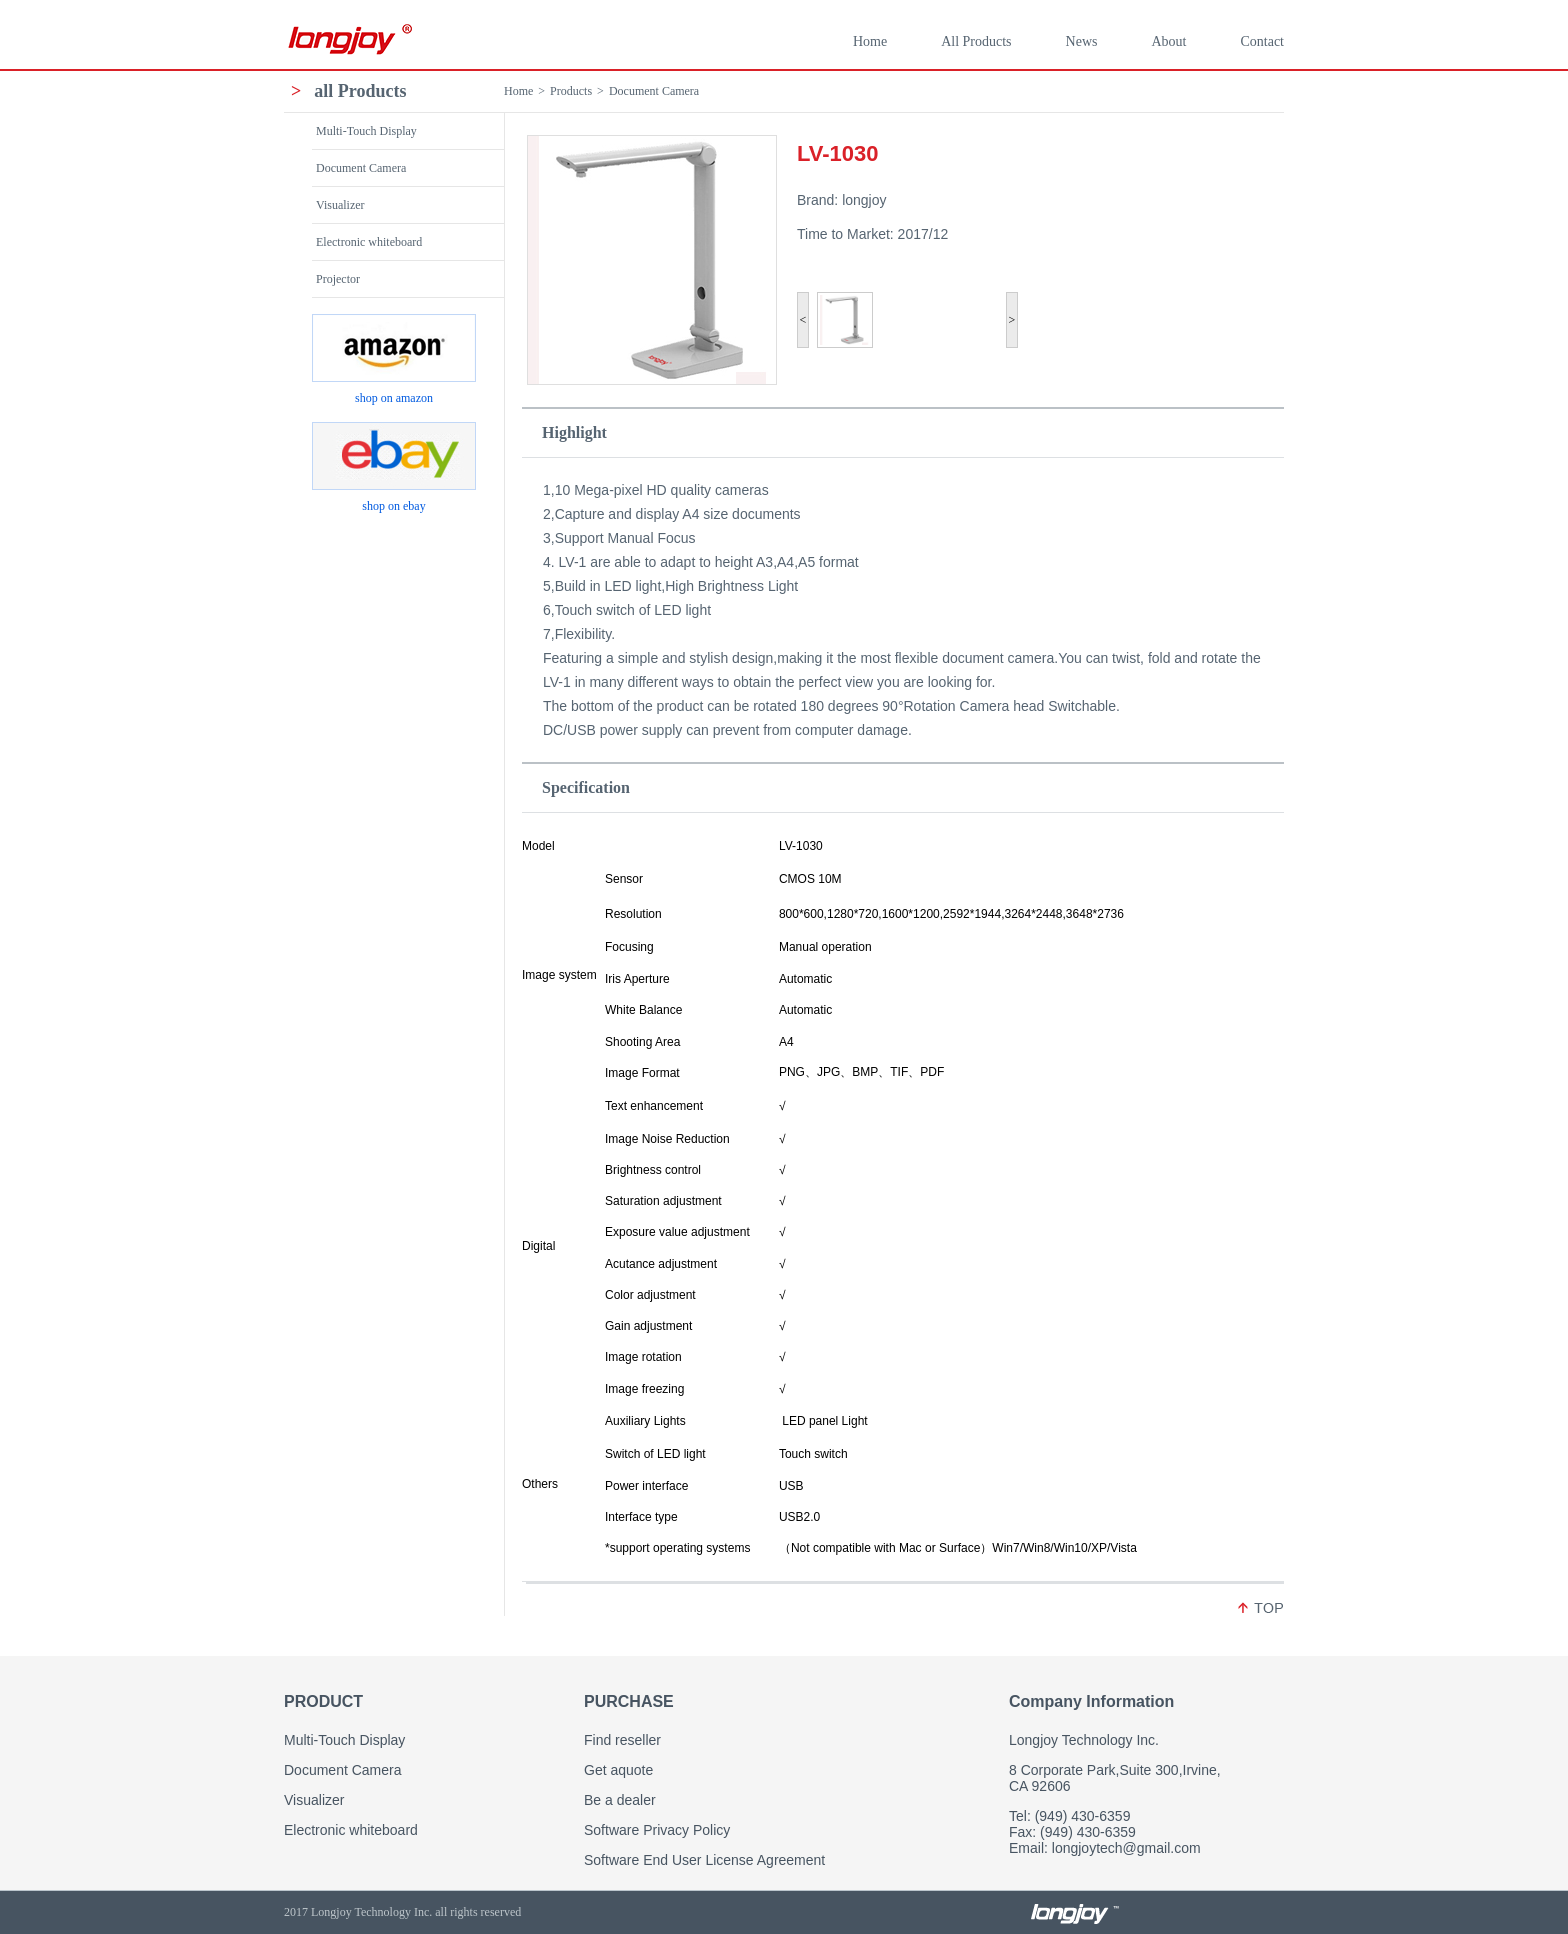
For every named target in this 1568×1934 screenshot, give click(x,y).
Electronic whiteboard (369, 242)
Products (571, 91)
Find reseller (622, 1740)
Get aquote (618, 1770)
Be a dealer (620, 1800)
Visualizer (340, 205)
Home (870, 41)
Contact (1262, 41)
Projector (338, 279)
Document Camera (654, 91)
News (1082, 41)
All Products (976, 41)
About (1168, 41)
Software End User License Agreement (704, 1860)
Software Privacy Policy (657, 1830)
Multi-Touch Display (366, 131)
